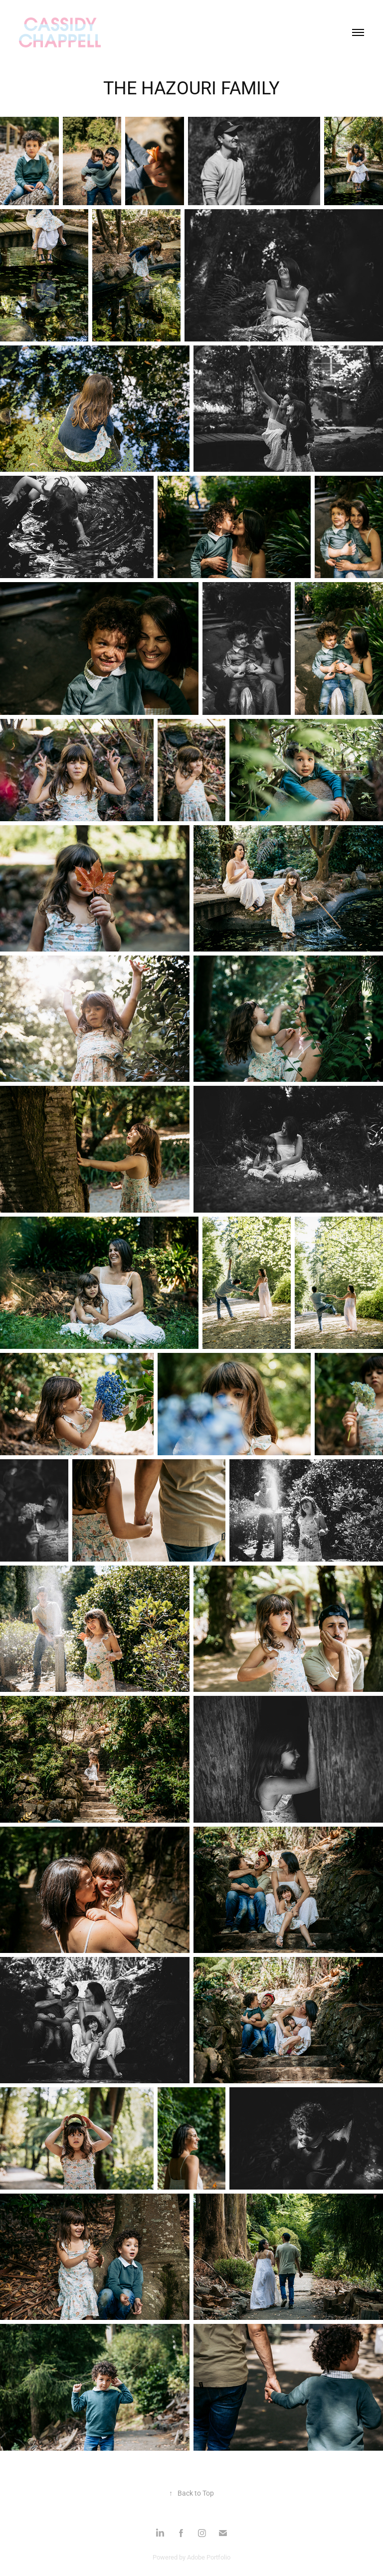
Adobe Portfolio (208, 2557)
